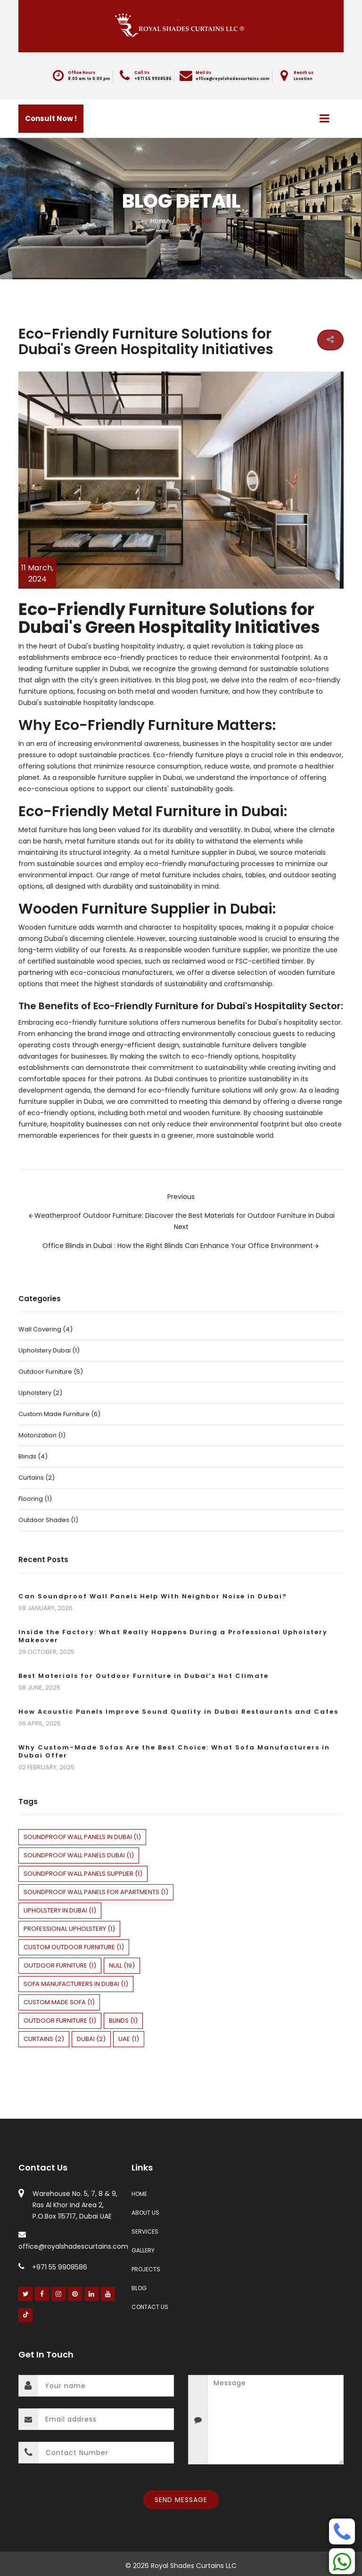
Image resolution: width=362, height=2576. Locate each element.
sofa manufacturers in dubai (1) (76, 1983)
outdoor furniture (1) (60, 1965)
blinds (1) (123, 2020)
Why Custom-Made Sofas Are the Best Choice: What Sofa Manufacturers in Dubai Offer (174, 1751)
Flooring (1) (35, 1498)
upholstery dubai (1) (49, 1350)
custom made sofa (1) (59, 2002)
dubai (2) (91, 2038)
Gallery (143, 2250)
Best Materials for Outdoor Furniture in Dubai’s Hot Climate (143, 1676)
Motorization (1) (42, 1435)
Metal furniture (42, 829)
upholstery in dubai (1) (60, 1910)
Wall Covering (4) (45, 1329)
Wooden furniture (47, 927)
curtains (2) (44, 2038)
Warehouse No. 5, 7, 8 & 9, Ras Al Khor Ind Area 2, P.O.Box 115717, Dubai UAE (75, 2205)
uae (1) (128, 2038)
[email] (106, 2419)
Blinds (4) (33, 1456)
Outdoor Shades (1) (48, 1519)
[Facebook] (42, 2294)
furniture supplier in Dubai (86, 668)
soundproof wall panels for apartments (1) (96, 1891)
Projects (146, 2269)
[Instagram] (58, 2294)
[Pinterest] (75, 2294)
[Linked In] (91, 2294)
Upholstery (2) (40, 1392)
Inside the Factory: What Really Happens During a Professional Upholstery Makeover (173, 1636)
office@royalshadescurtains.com (233, 78)
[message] (275, 2419)
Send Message (181, 2499)
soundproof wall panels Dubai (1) (79, 1855)
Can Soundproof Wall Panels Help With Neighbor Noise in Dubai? (152, 1596)
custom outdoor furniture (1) (74, 1947)
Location (303, 78)
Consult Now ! (51, 118)
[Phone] (342, 2531)
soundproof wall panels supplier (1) (83, 1873)
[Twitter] (25, 2294)
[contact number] (106, 2452)
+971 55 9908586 (153, 78)
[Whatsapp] (342, 2561)
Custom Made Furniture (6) (59, 1414)
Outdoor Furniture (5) (50, 1371)
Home (160, 221)
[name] (105, 2386)
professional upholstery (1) (69, 1928)
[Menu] (324, 118)
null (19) (122, 1965)
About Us (145, 2213)
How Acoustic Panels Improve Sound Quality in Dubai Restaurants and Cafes (178, 1712)
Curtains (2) (36, 1477)
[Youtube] (108, 2294)
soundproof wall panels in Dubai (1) (82, 1836)
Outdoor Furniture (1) (60, 2020)
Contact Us (150, 2307)
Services (145, 2232)
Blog (139, 2288)
